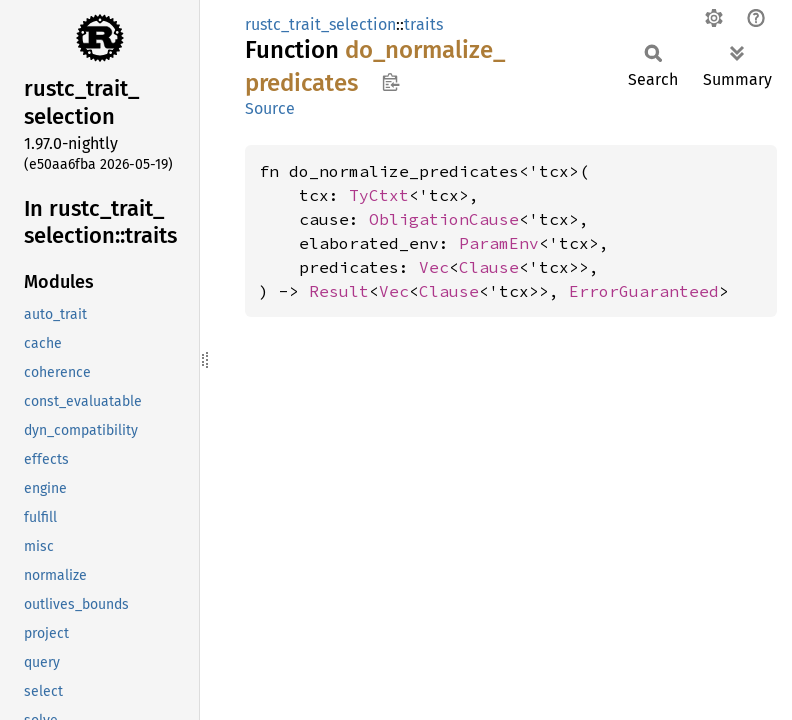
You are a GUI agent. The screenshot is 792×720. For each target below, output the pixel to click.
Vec (434, 267)
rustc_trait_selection (320, 24)
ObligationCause (444, 219)
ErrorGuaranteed (644, 291)
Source (270, 108)
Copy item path (390, 82)
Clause (489, 267)
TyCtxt (379, 195)
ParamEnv (499, 243)
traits (423, 24)
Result (339, 291)
